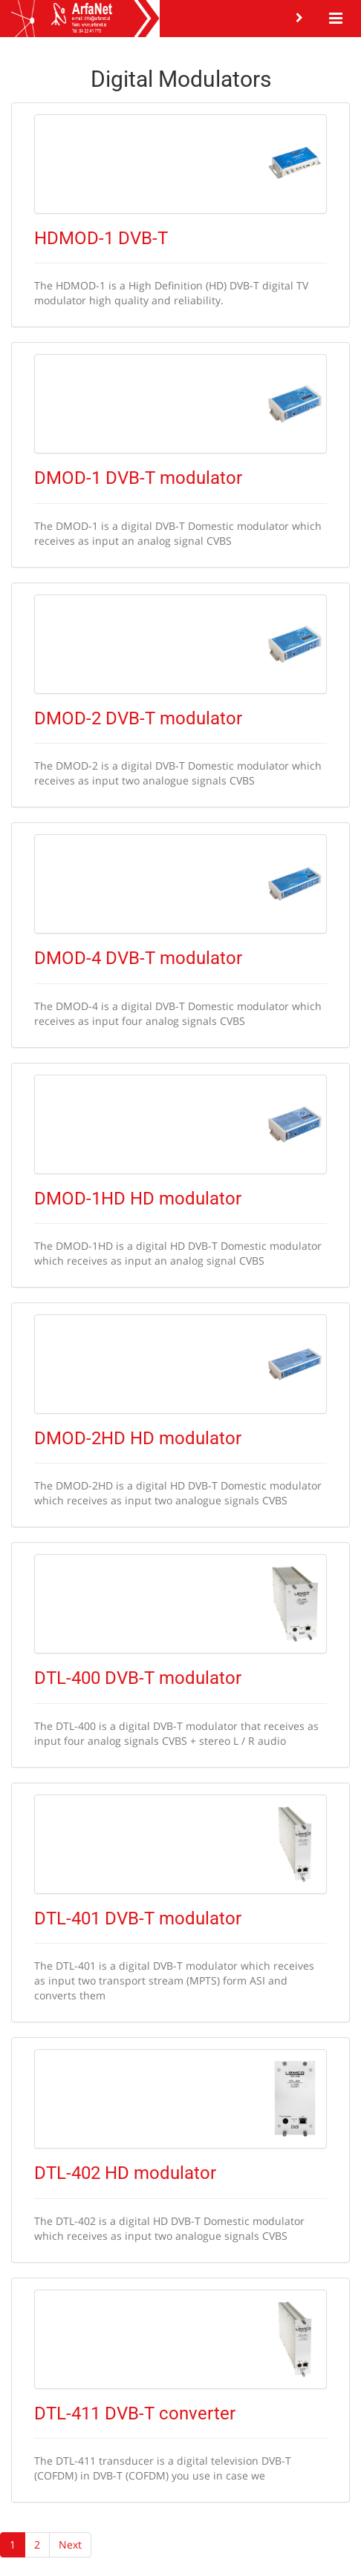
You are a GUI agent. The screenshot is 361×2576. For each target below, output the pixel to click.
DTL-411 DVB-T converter (134, 2413)
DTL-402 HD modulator (125, 2173)
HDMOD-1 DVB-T (101, 238)
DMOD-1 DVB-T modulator (138, 478)
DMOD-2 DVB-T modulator (138, 718)
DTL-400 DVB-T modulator (137, 1678)
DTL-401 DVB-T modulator (137, 1918)
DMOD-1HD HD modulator (137, 1198)
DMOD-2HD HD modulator (137, 1438)
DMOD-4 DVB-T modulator (138, 958)
